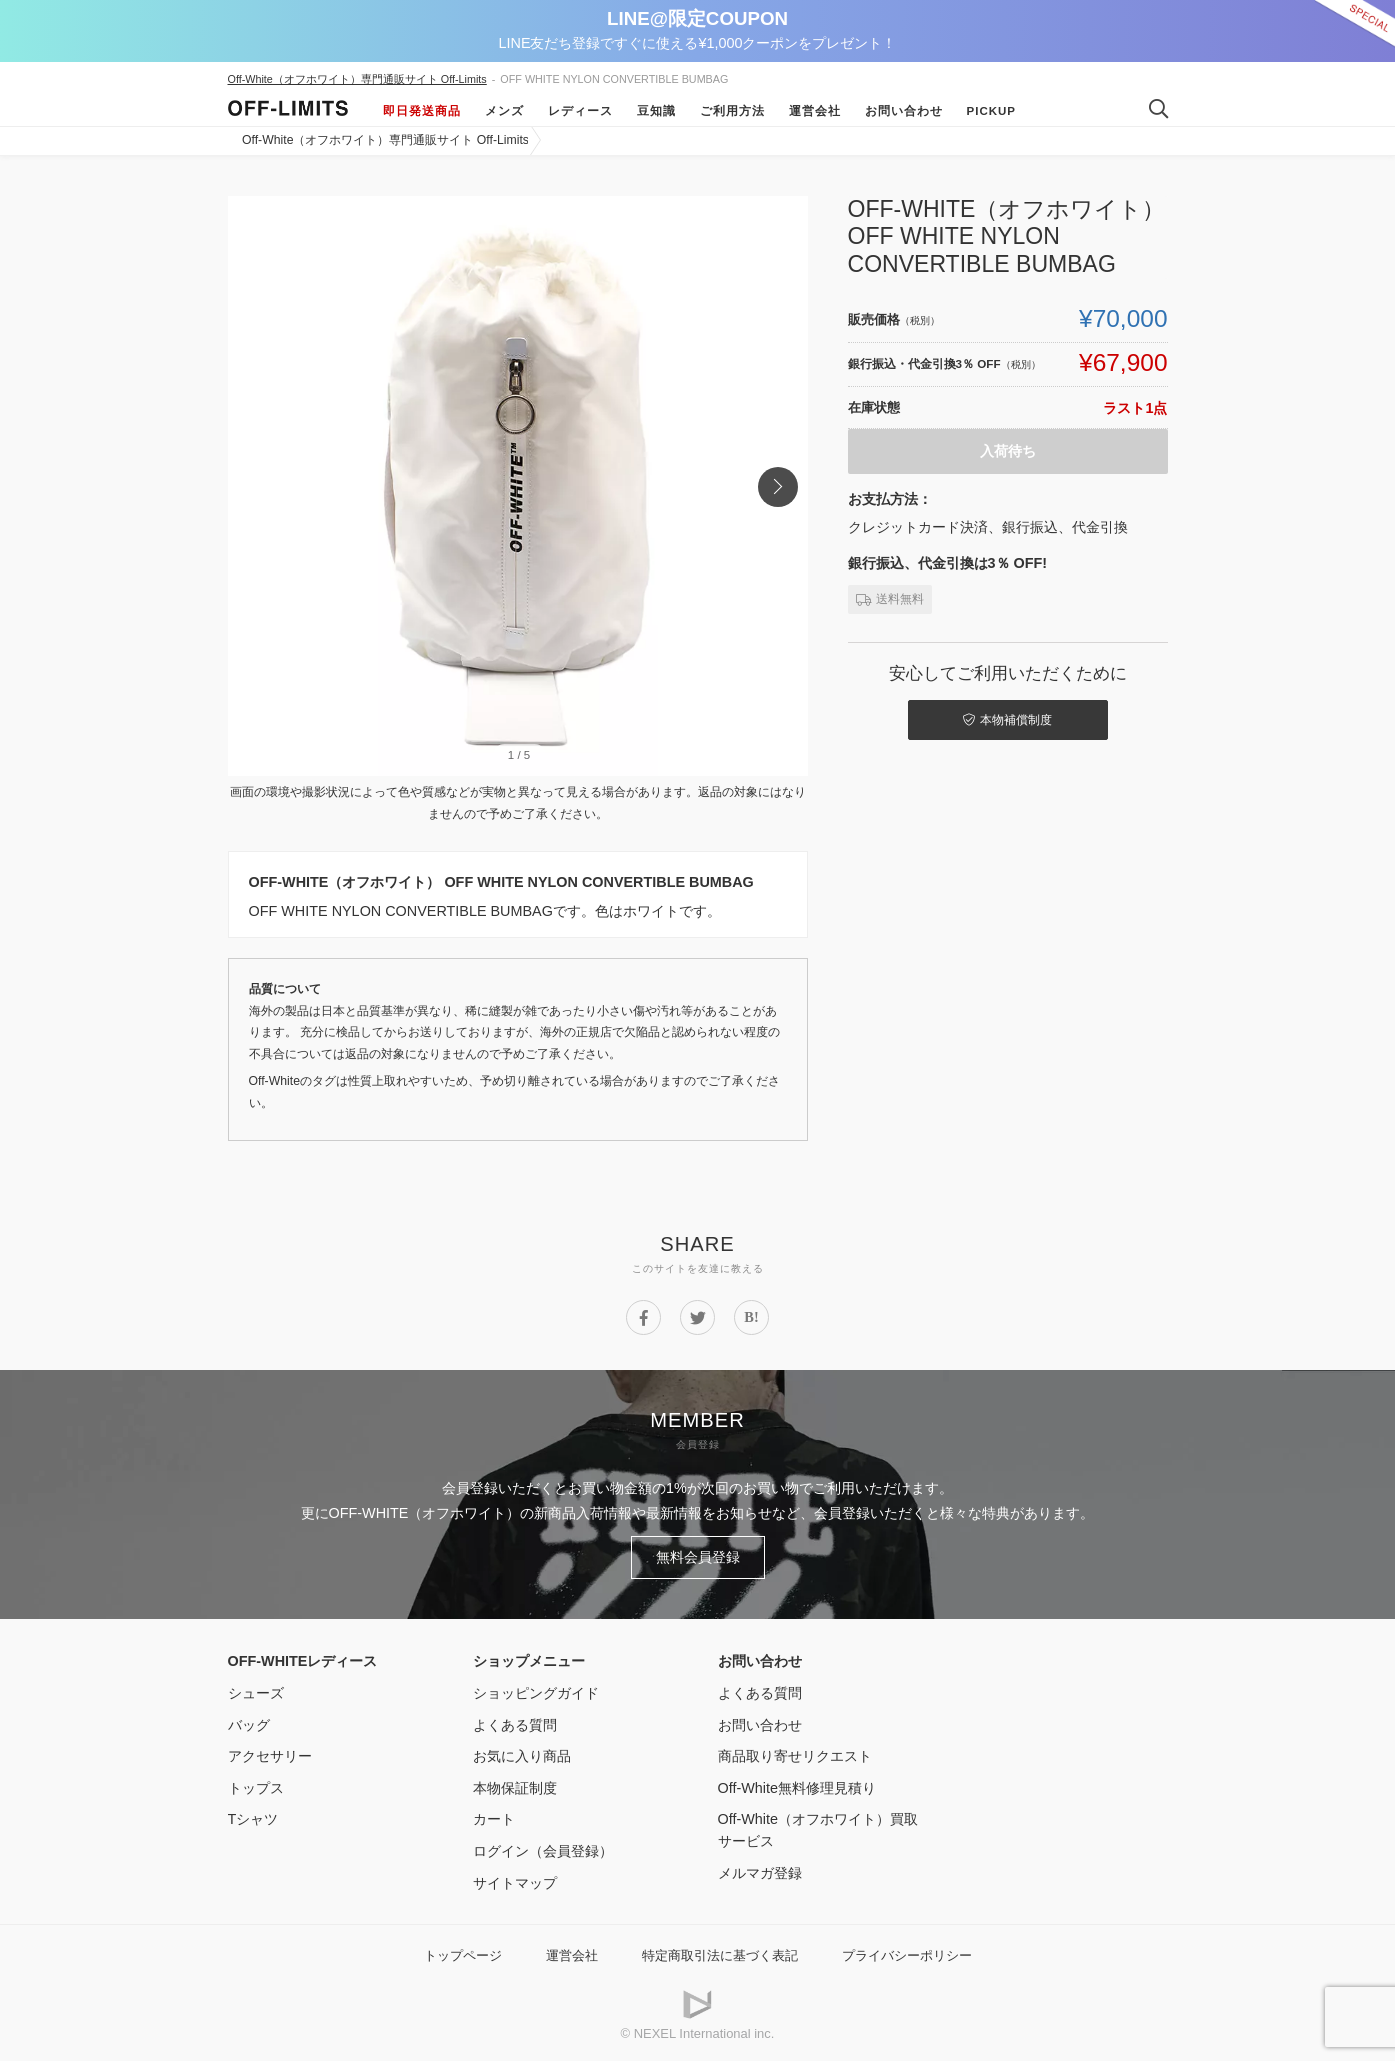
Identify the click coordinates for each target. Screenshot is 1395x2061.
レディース (580, 111)
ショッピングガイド (536, 1693)
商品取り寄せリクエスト (795, 1756)
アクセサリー (270, 1756)
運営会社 (815, 111)
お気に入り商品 (522, 1756)
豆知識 (656, 111)
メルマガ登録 (760, 1873)
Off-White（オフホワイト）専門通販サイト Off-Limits (357, 79)
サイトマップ (515, 1883)
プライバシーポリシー (907, 1955)
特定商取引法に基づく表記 (720, 1955)
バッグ (249, 1725)
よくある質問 (515, 1725)
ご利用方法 (732, 111)
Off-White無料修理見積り (797, 1788)
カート (494, 1819)
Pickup (992, 111)
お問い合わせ (904, 111)
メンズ (504, 111)
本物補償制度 (1007, 720)
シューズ (256, 1693)
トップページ (463, 1955)
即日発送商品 (422, 111)
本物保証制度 (515, 1788)
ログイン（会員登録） (543, 1851)
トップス (256, 1788)
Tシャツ (253, 1819)
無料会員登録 (698, 1557)
